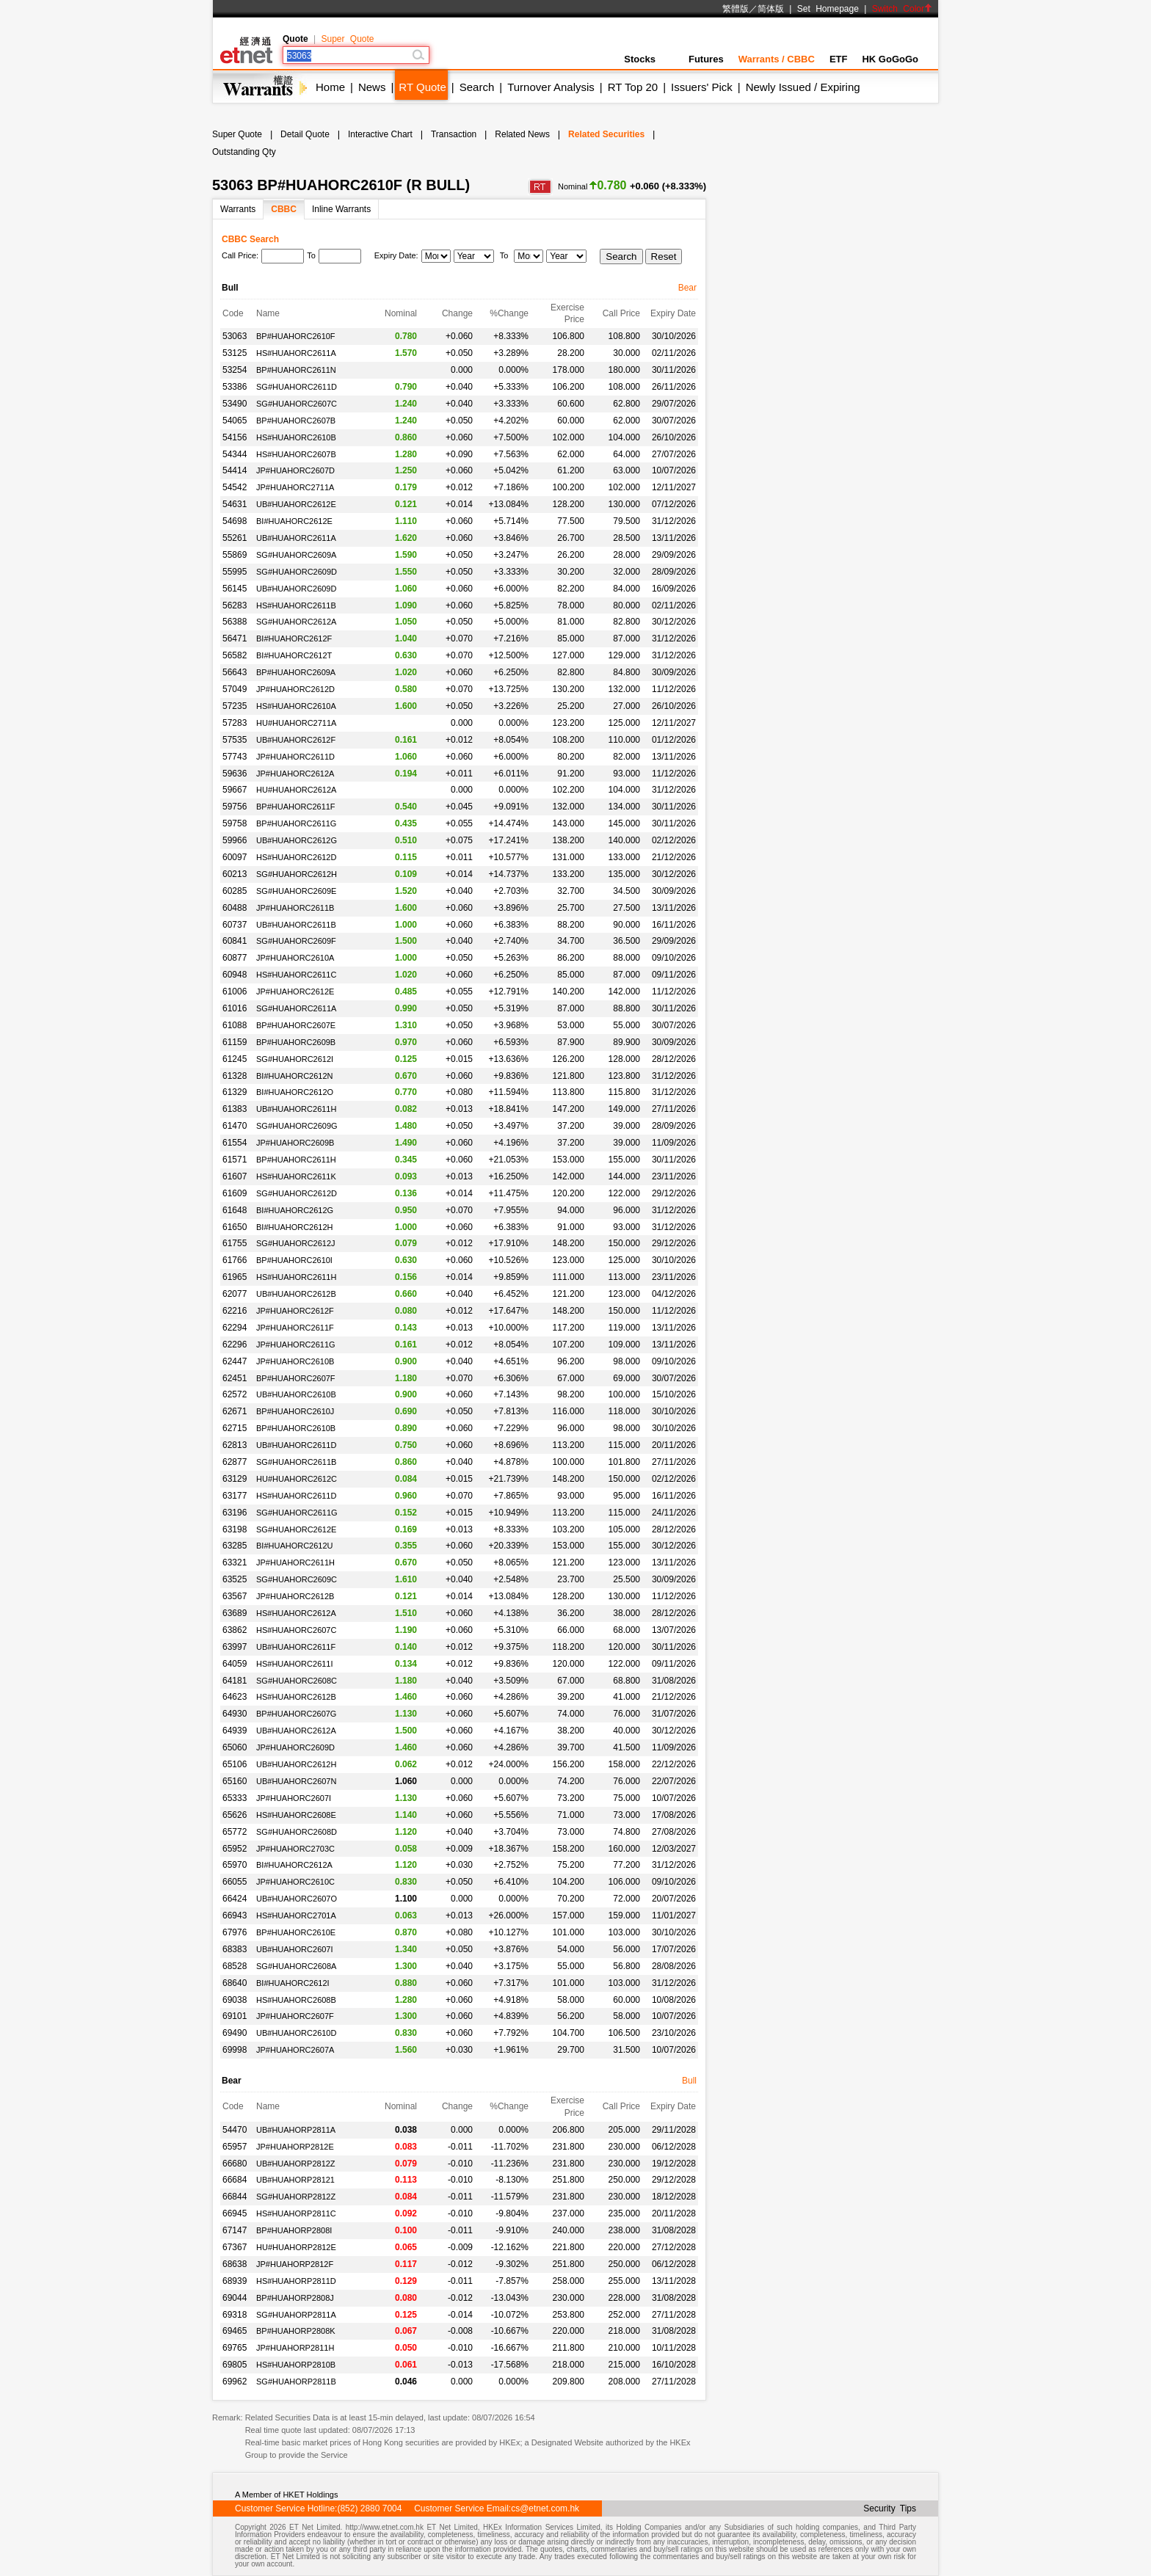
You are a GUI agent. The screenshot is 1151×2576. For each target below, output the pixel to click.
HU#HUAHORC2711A (296, 722)
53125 (234, 353)
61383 (234, 1109)
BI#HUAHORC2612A (294, 1864)
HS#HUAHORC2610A (296, 706)
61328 (234, 1076)
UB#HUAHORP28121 (295, 2179)
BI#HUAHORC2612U (294, 1545)
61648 (234, 1210)
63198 (234, 1529)
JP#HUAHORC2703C (295, 1848)
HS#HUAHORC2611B (296, 605)
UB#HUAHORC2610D (296, 2033)
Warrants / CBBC (776, 59)
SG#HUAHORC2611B (296, 1462)
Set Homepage (828, 9)
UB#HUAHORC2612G (296, 840)
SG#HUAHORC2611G (297, 1512)
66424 (234, 1898)
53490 (234, 404)
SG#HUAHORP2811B (296, 2381)
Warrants (237, 209)
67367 (234, 2247)
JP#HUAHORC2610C (295, 1881)
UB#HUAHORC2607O (296, 1898)
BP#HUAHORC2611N (296, 369)
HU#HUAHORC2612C (296, 1478)
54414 (234, 470)
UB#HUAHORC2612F (295, 739)
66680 (234, 2163)
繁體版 (735, 9)
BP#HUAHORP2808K (295, 2330)
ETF (838, 59)
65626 (234, 1815)
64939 (234, 1730)
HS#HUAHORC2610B (296, 437)
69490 (234, 2033)
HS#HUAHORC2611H (296, 1277)
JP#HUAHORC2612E (295, 991)
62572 (234, 1394)
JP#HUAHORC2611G (295, 1344)
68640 (234, 1983)
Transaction (453, 134)
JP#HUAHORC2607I (293, 1798)
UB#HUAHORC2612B (296, 1293)
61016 (234, 1008)
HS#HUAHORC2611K (296, 1176)
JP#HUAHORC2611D (295, 756)
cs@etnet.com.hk (545, 2508)
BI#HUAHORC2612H (294, 1227)
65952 (234, 1849)
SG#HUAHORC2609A (296, 554)
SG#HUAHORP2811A (296, 2314)
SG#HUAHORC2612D (296, 1193)
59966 (234, 840)
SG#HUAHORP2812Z (295, 2196)
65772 (234, 1832)
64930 (234, 1714)
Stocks (649, 59)
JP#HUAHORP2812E (295, 2146)
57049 (234, 689)
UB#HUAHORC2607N (296, 1781)
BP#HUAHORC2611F (295, 806)
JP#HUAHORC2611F (295, 1327)
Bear (687, 288)
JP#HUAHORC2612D (295, 689)
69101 (234, 2016)
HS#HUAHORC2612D (296, 857)
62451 (234, 1378)
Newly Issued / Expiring (803, 87)
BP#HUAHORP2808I (294, 2230)
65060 (234, 1747)
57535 (234, 740)
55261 (234, 538)
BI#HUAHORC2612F (294, 638)
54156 (234, 437)
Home (330, 87)
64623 (234, 1697)
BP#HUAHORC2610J (295, 1411)
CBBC (284, 209)
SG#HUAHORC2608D (296, 1831)
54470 (234, 2130)
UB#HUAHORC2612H (296, 1764)
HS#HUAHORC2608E (296, 1815)
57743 (234, 757)
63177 (234, 1496)
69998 (234, 2050)
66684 (234, 2180)
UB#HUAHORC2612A (296, 1730)
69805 (234, 2364)
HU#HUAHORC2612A (296, 789)
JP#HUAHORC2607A (295, 2049)
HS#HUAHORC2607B (296, 454)
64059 (234, 1664)
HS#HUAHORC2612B (296, 1696)
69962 (234, 2381)
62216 (234, 1311)
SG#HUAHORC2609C (296, 1579)
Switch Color (902, 9)
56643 (234, 672)
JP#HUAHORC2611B (295, 907)
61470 (234, 1126)
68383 (234, 1949)
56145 (234, 588)
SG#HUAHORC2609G (297, 1125)
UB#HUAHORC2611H (296, 1109)
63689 (234, 1613)
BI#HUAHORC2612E (294, 521)
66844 (234, 2196)
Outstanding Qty (244, 152)
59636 (234, 773)
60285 (234, 891)
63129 (234, 1479)
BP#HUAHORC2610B (295, 1428)
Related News (522, 134)
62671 (234, 1411)
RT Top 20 (633, 87)
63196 (234, 1512)
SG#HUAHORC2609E (296, 891)
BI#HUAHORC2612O (294, 1092)
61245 (234, 1059)
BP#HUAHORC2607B (295, 420)
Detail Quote (305, 134)
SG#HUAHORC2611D (296, 386)
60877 (234, 958)
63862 (234, 1630)
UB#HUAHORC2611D (296, 1445)
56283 (234, 605)
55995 (234, 572)
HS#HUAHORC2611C (296, 974)
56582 (234, 655)
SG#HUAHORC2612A (296, 621)
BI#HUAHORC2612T (294, 655)
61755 (234, 1243)
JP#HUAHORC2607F (295, 2016)
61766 (234, 1260)
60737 (234, 925)
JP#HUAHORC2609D (295, 1747)
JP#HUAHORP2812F (294, 2264)
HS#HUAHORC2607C (296, 1630)
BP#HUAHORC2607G (296, 1713)
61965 (234, 1277)
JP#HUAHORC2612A (295, 773)
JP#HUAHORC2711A (295, 487)
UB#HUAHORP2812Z (295, 2163)
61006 (234, 991)
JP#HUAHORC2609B (295, 1142)
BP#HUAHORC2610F (295, 336)
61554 (234, 1143)
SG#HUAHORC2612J (295, 1243)
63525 (234, 1579)
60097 (234, 857)
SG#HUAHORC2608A (296, 1966)
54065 (234, 420)
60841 (234, 941)
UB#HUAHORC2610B (296, 1394)
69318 (234, 2315)
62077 (234, 1294)
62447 (234, 1361)
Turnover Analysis (551, 87)
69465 (234, 2331)
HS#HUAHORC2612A (296, 1613)
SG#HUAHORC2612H (296, 874)
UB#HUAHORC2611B (296, 924)
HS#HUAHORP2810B (295, 2364)
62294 (234, 1327)
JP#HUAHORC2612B (295, 1596)
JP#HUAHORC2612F (295, 1310)
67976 (234, 1932)
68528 (234, 1966)
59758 (234, 823)
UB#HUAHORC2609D (296, 588)
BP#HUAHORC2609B (295, 1042)
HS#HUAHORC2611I (294, 1663)
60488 (234, 908)
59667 (234, 790)
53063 (234, 336)
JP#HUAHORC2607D (295, 470)
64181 (234, 1681)
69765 (234, 2348)
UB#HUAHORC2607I (294, 1949)
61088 (234, 1025)
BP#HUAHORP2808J (295, 2297)
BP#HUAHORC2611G (296, 823)
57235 (234, 706)
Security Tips (889, 2508)
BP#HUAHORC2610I (294, 1260)
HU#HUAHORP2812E (296, 2247)
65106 (234, 1764)
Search (477, 87)
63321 (234, 1562)
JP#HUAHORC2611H (295, 1562)
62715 (234, 1428)
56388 (234, 621)
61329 (234, 1092)
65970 (234, 1865)
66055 (234, 1882)
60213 (234, 874)
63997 (234, 1647)
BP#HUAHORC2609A (295, 672)
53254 (234, 370)
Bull (689, 2080)
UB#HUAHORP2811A (295, 2129)
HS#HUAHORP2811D (296, 2281)
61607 (234, 1176)
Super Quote (347, 39)
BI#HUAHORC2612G (294, 1210)
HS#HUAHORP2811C (296, 2213)
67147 (234, 2230)
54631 (234, 504)
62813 (234, 1445)
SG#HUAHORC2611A (296, 1008)
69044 (234, 2298)
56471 (234, 638)
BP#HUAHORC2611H (296, 1159)
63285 (234, 1545)
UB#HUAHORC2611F (295, 1646)
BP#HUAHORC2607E (295, 1025)
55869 (234, 555)
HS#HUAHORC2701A (296, 1915)
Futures (706, 59)
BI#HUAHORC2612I (293, 1983)
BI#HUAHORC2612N (294, 1075)
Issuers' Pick (702, 87)
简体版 (771, 9)
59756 (234, 806)
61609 (234, 1193)
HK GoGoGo (890, 59)
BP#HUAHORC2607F (295, 1378)
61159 (234, 1042)
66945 (234, 2213)
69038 (234, 2000)
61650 (234, 1227)
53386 (234, 387)
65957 (234, 2147)
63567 (234, 1596)
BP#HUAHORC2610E (295, 1932)
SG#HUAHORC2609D (296, 571)
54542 (234, 487)
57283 (234, 723)
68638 (234, 2264)
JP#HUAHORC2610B (295, 1361)
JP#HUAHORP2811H (295, 2347)
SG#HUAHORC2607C (296, 403)
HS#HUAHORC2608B (296, 1999)
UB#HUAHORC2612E (296, 504)
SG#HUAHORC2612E (296, 1529)
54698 (234, 521)
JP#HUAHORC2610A (295, 957)
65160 (234, 1781)
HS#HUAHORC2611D (296, 1495)
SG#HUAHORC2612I (294, 1059)
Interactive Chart (380, 134)
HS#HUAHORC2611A (296, 353)
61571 (234, 1159)
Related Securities (606, 134)
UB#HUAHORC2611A (296, 538)
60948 (234, 974)
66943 (234, 1915)
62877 (234, 1462)
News (372, 87)
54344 (234, 454)
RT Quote (422, 87)
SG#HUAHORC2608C (296, 1680)
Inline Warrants (341, 209)
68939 (234, 2281)
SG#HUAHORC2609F (296, 940)
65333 (234, 1798)
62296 (234, 1344)
